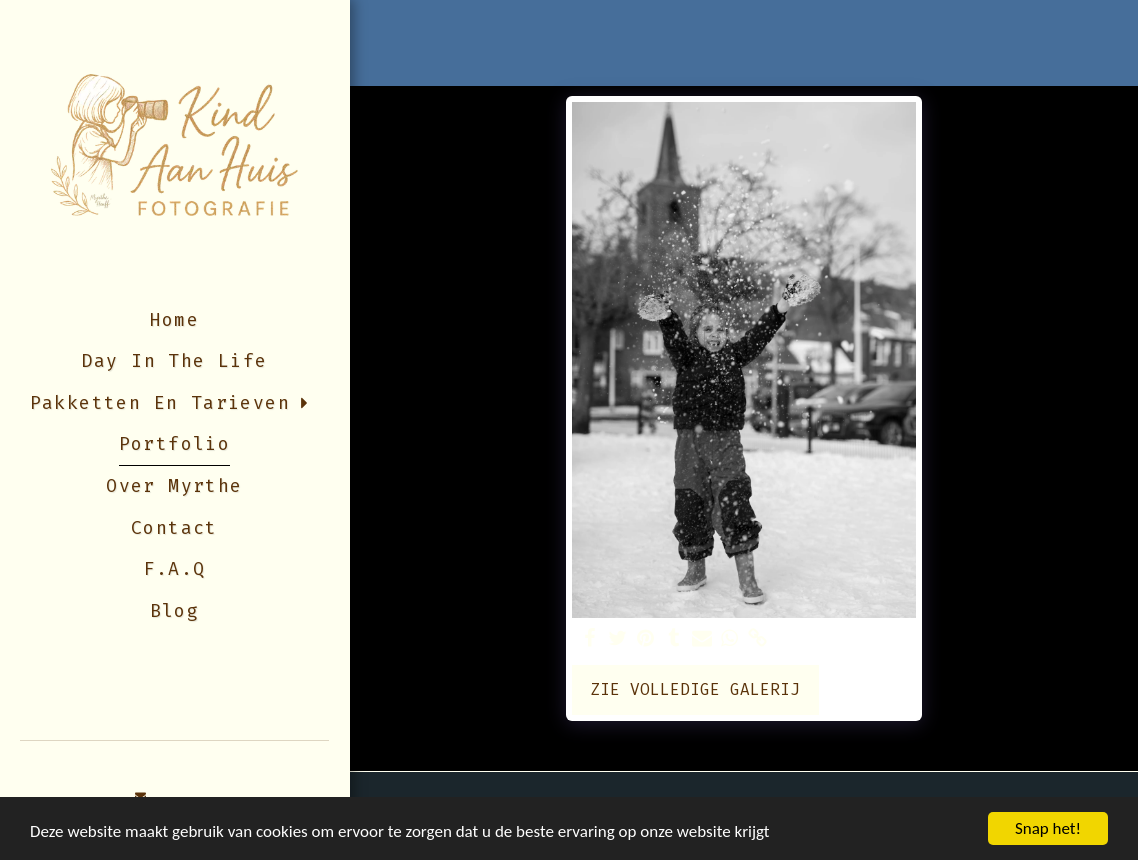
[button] (141, 796)
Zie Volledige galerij (695, 689)
